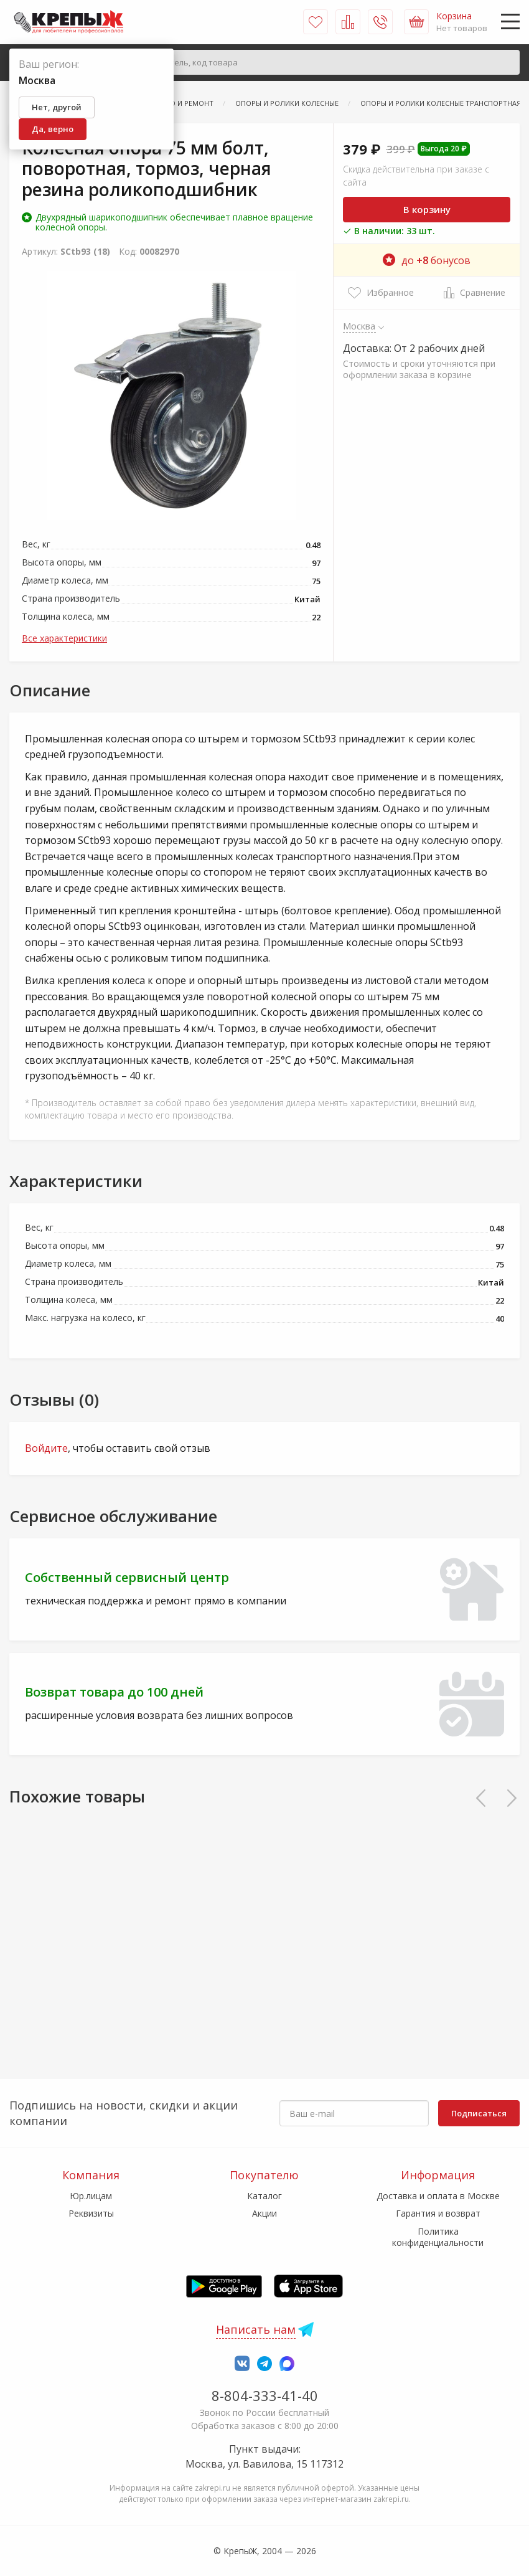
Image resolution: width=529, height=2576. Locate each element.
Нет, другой (57, 107)
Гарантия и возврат (438, 2213)
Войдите (46, 1448)
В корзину (427, 209)
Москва (359, 326)
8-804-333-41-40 (265, 2395)
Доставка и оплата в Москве (438, 2196)
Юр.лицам (91, 2196)
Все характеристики (64, 638)
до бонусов (426, 260)
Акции (264, 2213)
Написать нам (256, 2329)
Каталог (264, 2196)
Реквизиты (91, 2213)
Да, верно (52, 129)
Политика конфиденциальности (438, 2236)
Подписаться (479, 2113)
